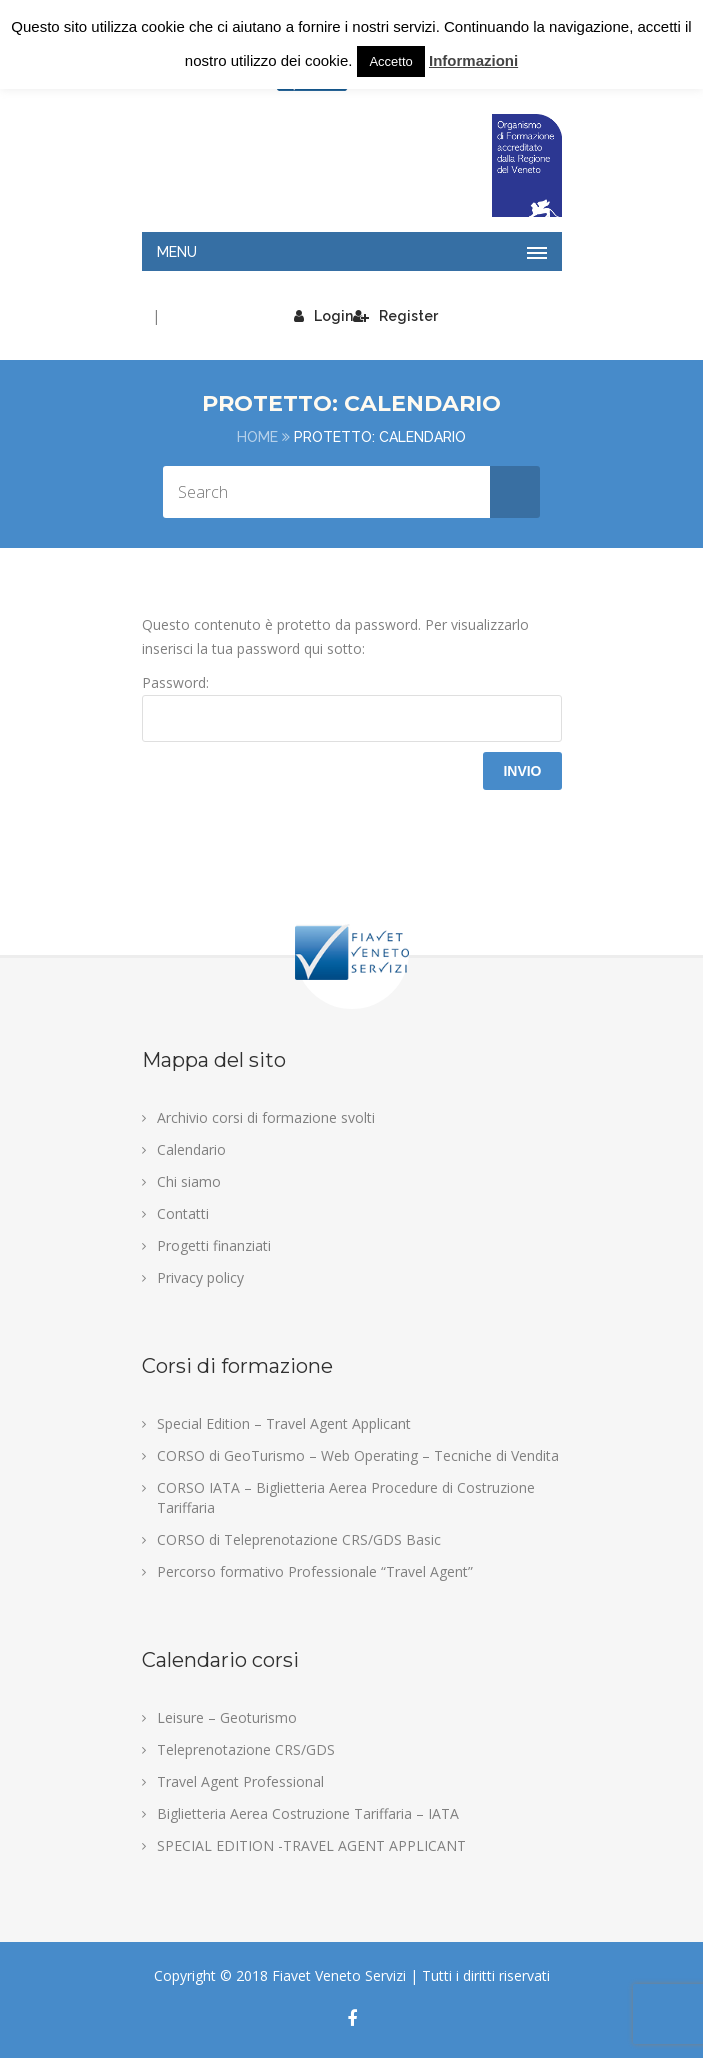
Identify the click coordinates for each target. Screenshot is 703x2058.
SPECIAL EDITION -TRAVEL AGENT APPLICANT (311, 1845)
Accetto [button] (390, 61)
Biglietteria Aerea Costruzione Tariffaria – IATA (308, 1813)
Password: (352, 707)
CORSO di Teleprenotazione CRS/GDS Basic (299, 1539)
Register (395, 316)
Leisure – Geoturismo (227, 1717)
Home (257, 437)
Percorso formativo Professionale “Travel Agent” (315, 1571)
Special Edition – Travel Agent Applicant (284, 1423)
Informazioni (473, 60)
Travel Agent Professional (240, 1781)
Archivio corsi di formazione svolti (266, 1117)
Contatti (183, 1213)
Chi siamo (189, 1181)
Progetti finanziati (214, 1245)
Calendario (191, 1149)
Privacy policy (200, 1277)
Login (323, 316)
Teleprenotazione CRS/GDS (246, 1749)
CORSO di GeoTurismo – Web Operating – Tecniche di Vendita (358, 1455)
